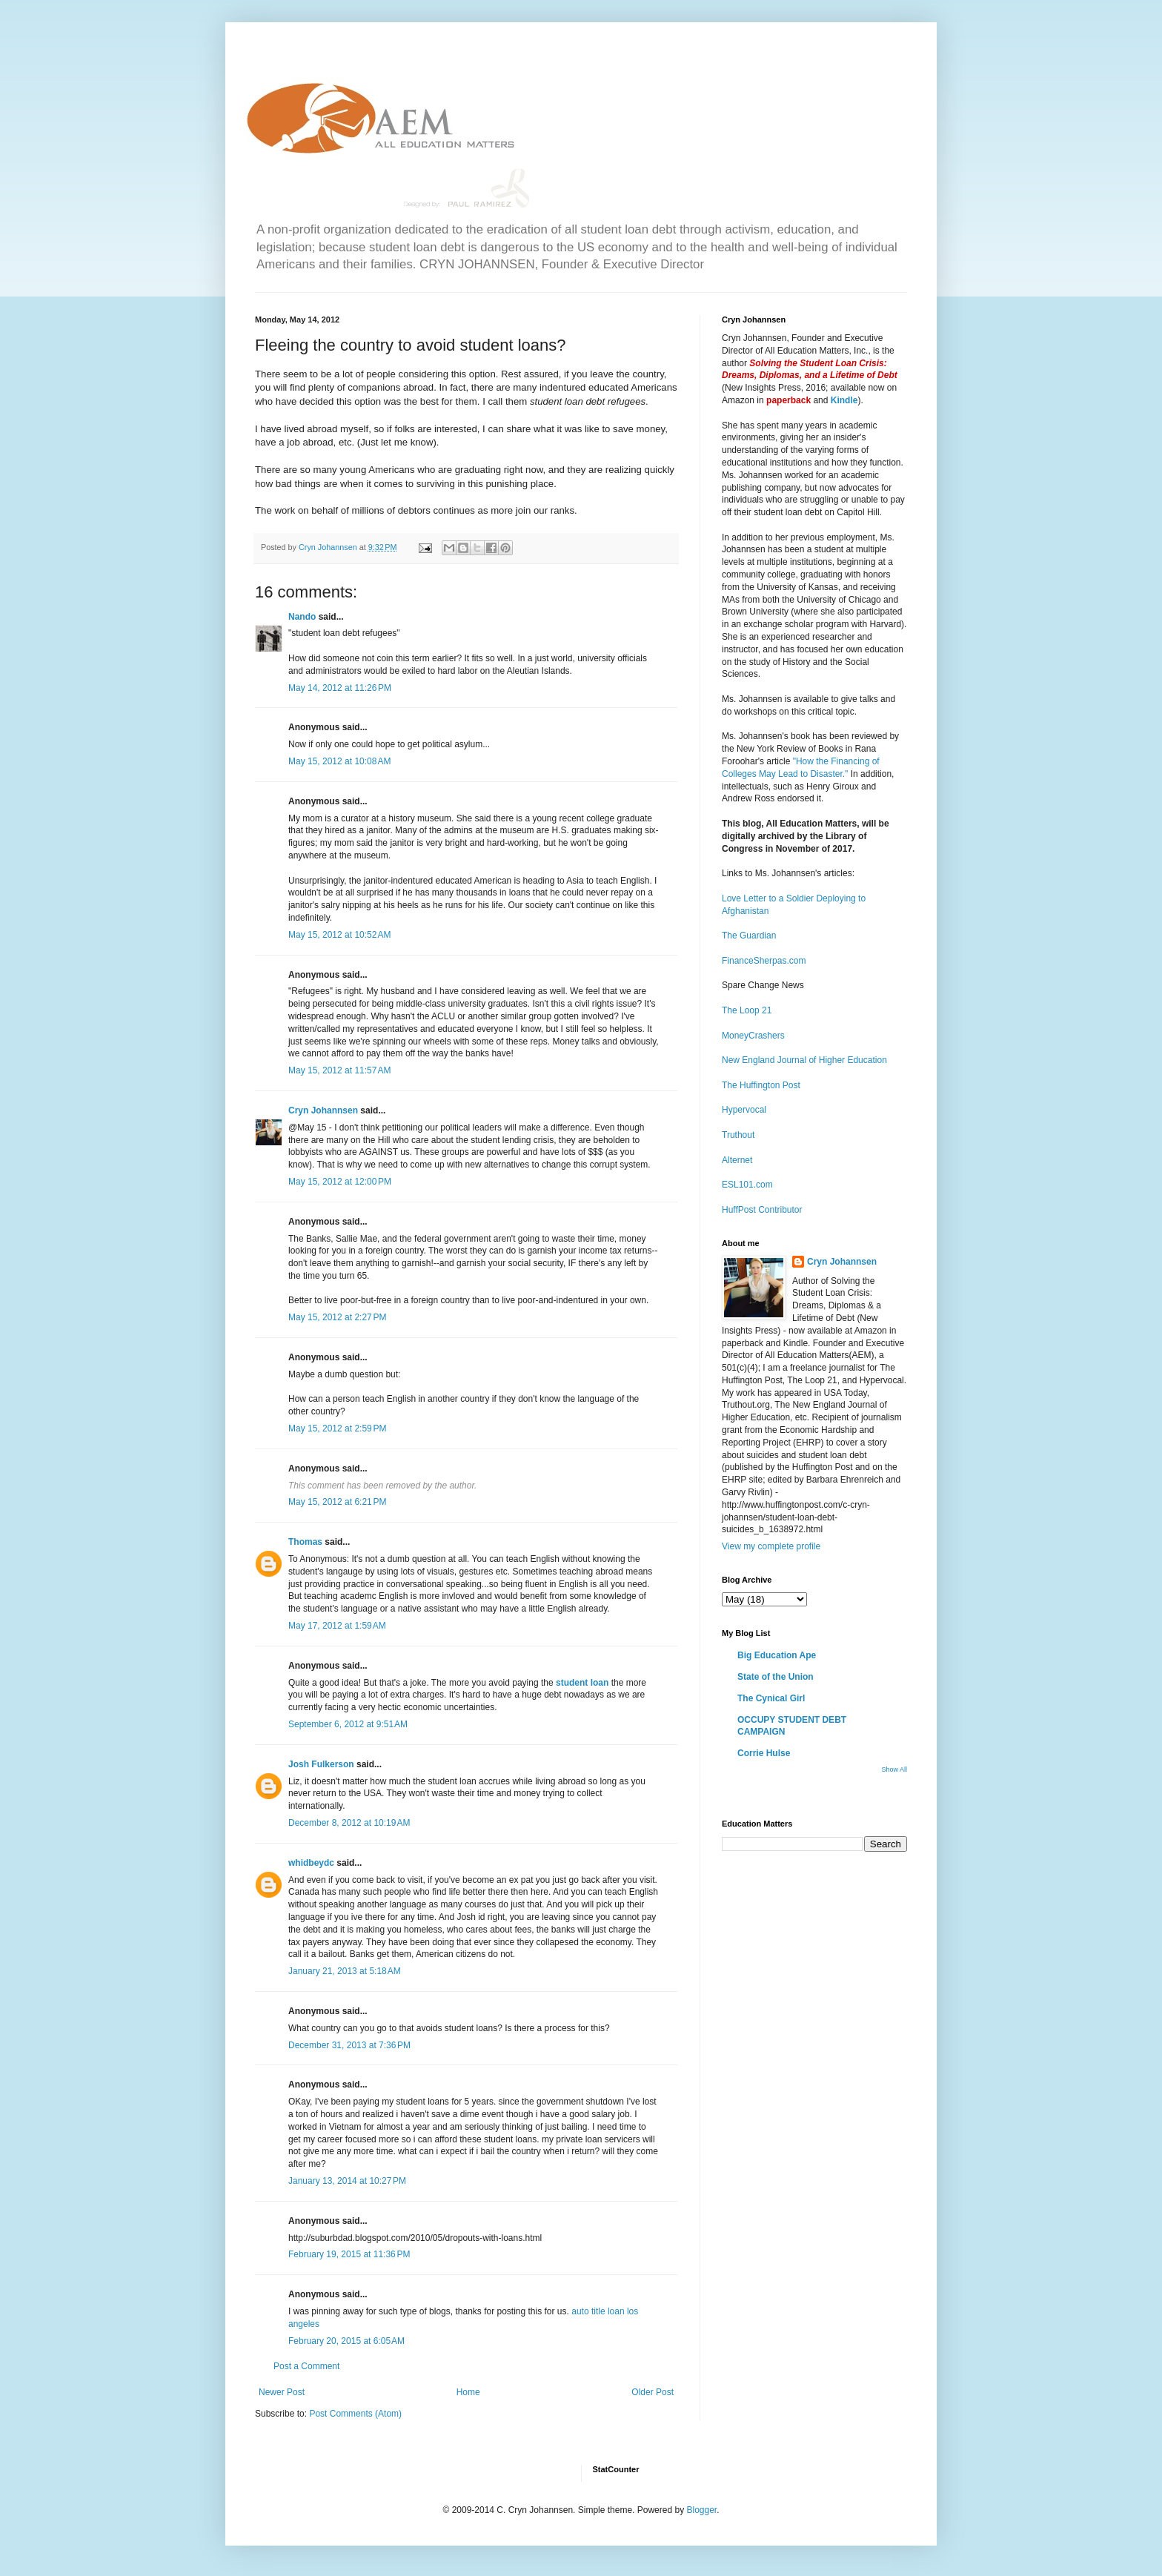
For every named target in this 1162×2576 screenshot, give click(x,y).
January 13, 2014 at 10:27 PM (347, 2181)
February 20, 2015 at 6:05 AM (346, 2341)
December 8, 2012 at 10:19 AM (349, 1823)
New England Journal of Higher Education (804, 1060)
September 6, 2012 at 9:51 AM (348, 1724)
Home (468, 2392)
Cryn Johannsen (323, 1110)
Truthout (738, 1135)
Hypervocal (744, 1110)
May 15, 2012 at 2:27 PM (337, 1317)
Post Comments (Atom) (355, 2413)
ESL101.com (747, 1184)
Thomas (305, 1542)
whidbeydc (311, 1863)
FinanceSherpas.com (764, 961)
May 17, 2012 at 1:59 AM (337, 1625)
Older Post (652, 2392)
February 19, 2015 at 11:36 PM (349, 2254)
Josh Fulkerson (321, 1764)
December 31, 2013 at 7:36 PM (349, 2045)
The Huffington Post (761, 1085)
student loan (582, 1683)
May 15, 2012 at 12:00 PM (339, 1181)
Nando (302, 617)
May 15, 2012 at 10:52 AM (339, 935)
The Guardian (749, 935)
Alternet (737, 1160)
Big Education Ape (776, 1655)
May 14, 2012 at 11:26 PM (339, 688)
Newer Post (282, 2392)
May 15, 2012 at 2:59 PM (337, 1428)
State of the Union (775, 1677)
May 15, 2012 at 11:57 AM (339, 1070)
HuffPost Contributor (762, 1210)
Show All (894, 1769)
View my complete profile (771, 1546)
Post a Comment (306, 2366)
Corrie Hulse (763, 1753)
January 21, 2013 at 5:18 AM (344, 1971)
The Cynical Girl (771, 1698)
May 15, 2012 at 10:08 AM (339, 761)
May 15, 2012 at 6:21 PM (337, 1502)
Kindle (844, 400)
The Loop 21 (746, 1010)
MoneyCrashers (753, 1035)
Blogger (701, 2510)
